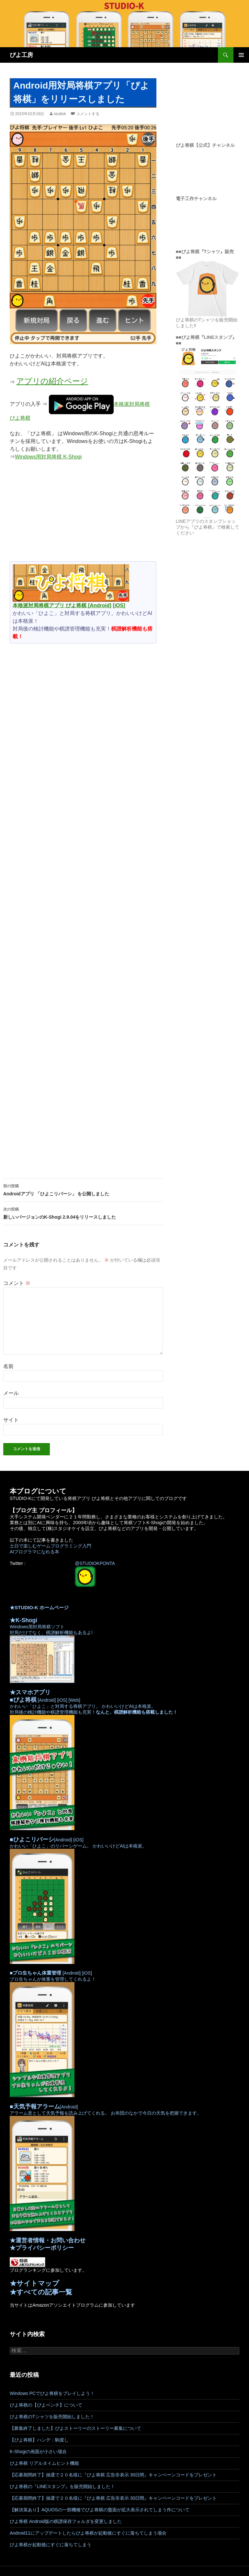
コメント (16, 1283)
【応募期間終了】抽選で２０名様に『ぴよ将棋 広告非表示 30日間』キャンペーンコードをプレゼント (113, 2474)
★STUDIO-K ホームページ (39, 1607)
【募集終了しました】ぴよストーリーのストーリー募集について (75, 2428)
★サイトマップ (34, 2283)
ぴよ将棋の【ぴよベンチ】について (46, 2405)
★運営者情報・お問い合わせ (47, 2240)
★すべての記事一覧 (41, 2292)
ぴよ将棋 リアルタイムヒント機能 (44, 2463)
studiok (60, 114)
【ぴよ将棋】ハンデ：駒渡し (39, 2439)
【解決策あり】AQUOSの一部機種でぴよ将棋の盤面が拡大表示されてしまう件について (99, 2509)
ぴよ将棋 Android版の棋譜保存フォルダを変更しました (66, 2521)
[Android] (99, 605)
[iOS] (119, 605)
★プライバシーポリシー (42, 2248)
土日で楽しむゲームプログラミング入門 (50, 1545)
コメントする (87, 114)
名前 (8, 1366)
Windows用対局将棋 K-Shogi (48, 456)
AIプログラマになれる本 (34, 1551)
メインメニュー (241, 55)
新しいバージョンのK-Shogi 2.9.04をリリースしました (83, 1212)
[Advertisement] (82, 514)
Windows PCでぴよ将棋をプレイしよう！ (52, 2393)
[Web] (73, 1700)
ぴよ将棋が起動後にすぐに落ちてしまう (50, 2544)
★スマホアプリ (30, 1692)
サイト (11, 1420)
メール (11, 1393)
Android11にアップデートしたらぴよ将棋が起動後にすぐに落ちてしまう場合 (88, 2533)
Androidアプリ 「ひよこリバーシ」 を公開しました (83, 1189)
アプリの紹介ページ (52, 381)
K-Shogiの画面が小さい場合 (38, 2451)
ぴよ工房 (21, 55)
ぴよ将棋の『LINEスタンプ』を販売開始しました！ (62, 2486)
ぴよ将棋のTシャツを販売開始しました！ (52, 2416)
